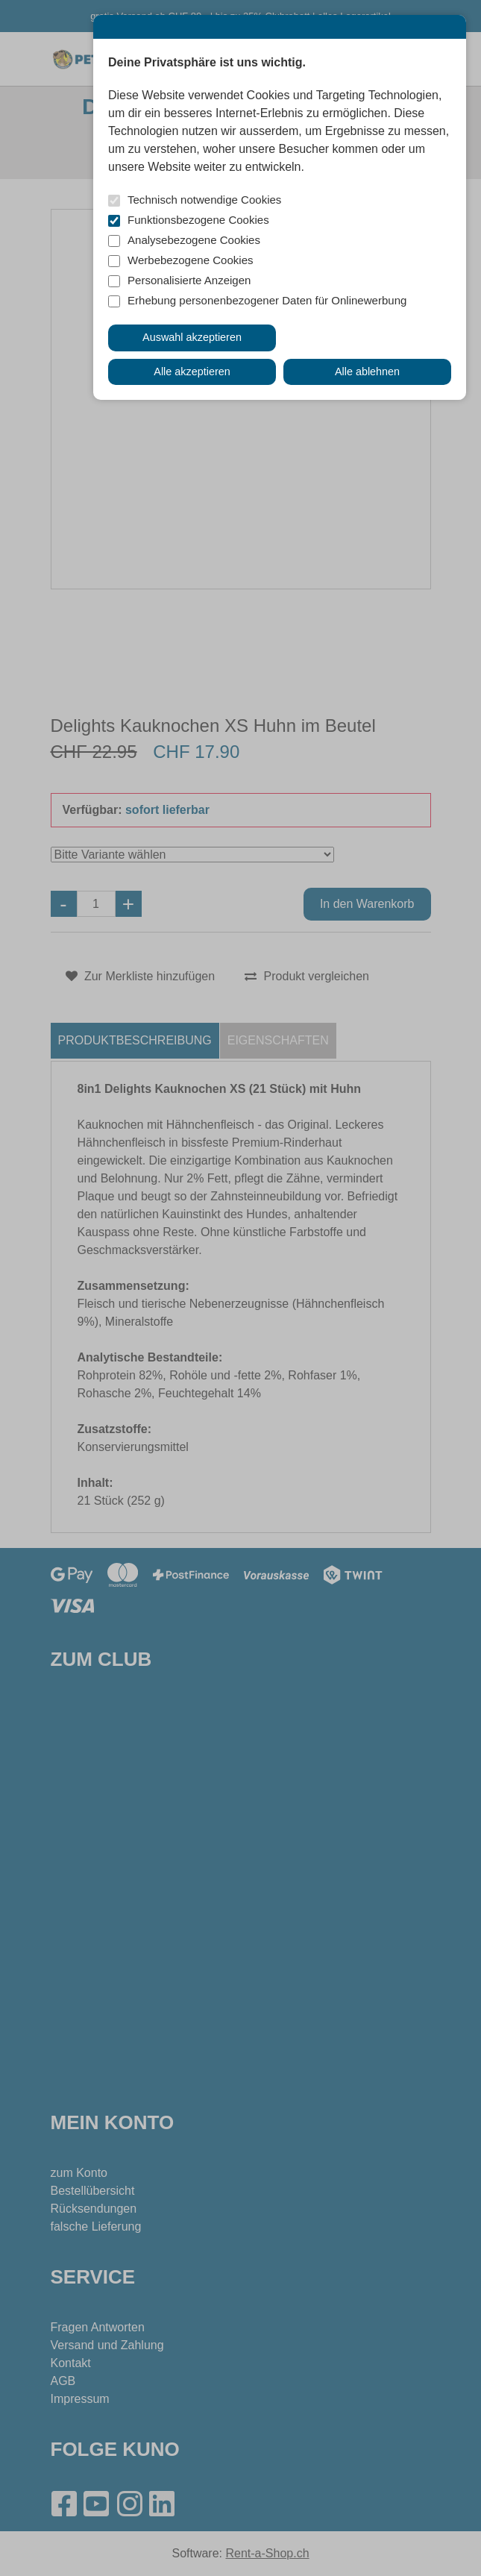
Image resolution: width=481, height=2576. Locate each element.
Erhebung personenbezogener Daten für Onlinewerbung (267, 300)
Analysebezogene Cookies (194, 240)
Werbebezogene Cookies (191, 260)
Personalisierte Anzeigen (189, 280)
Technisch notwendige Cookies (204, 199)
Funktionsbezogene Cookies (198, 219)
